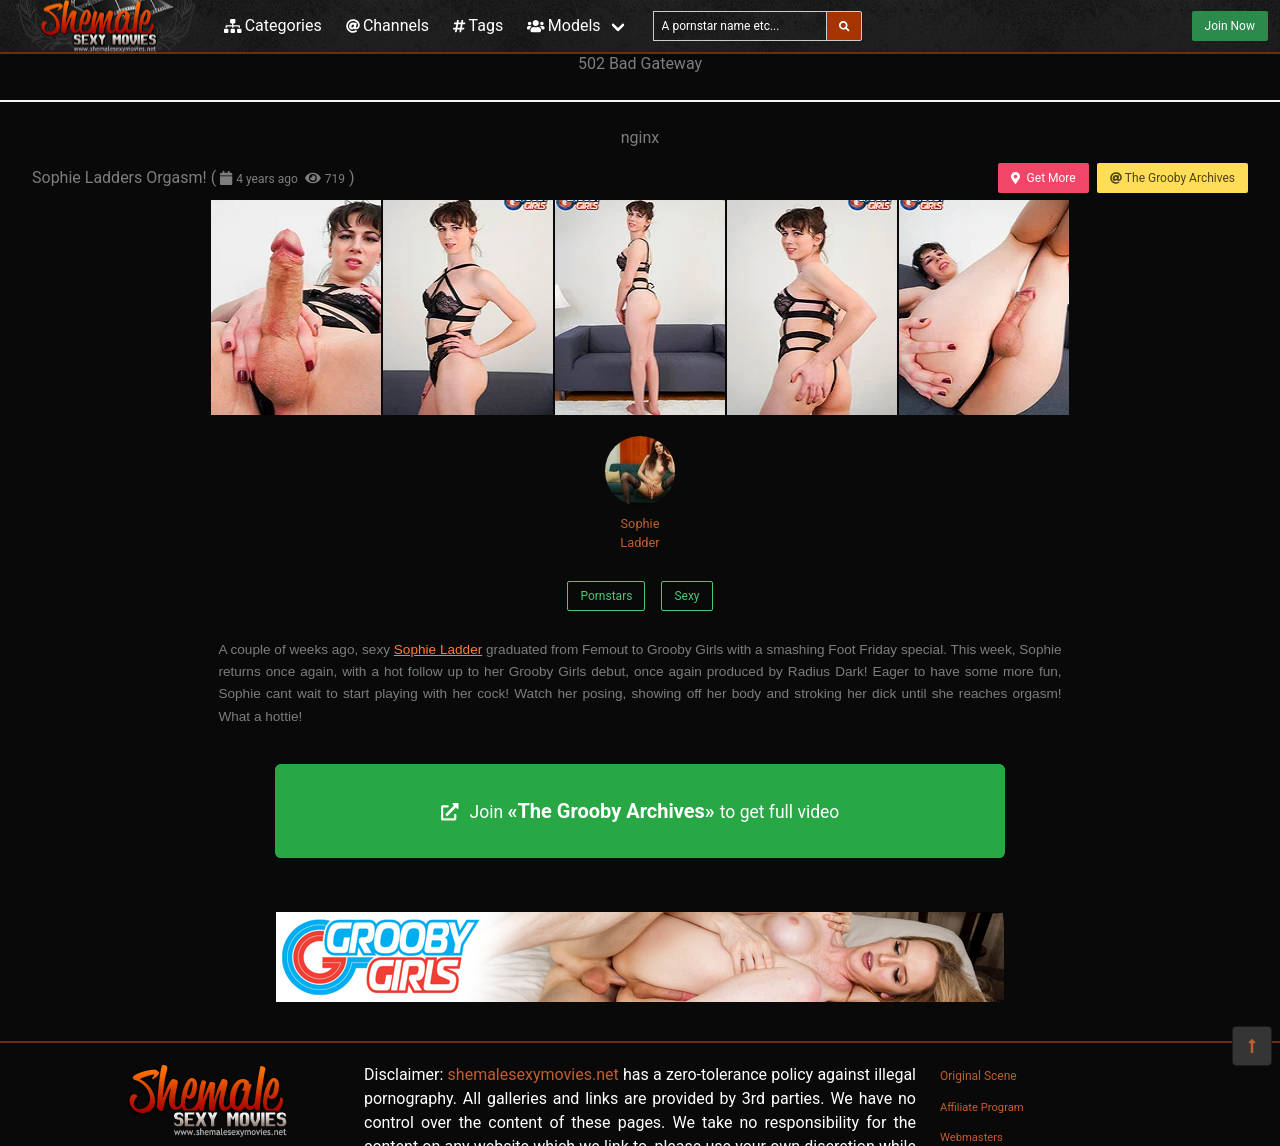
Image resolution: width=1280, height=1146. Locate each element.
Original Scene (978, 1076)
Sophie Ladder (640, 493)
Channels (387, 25)
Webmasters (971, 1137)
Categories (273, 25)
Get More (1043, 178)
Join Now (1230, 26)
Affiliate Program (982, 1107)
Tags (478, 25)
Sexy (686, 596)
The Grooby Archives (1172, 178)
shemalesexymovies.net (533, 1074)
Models (563, 25)
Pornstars (606, 596)
